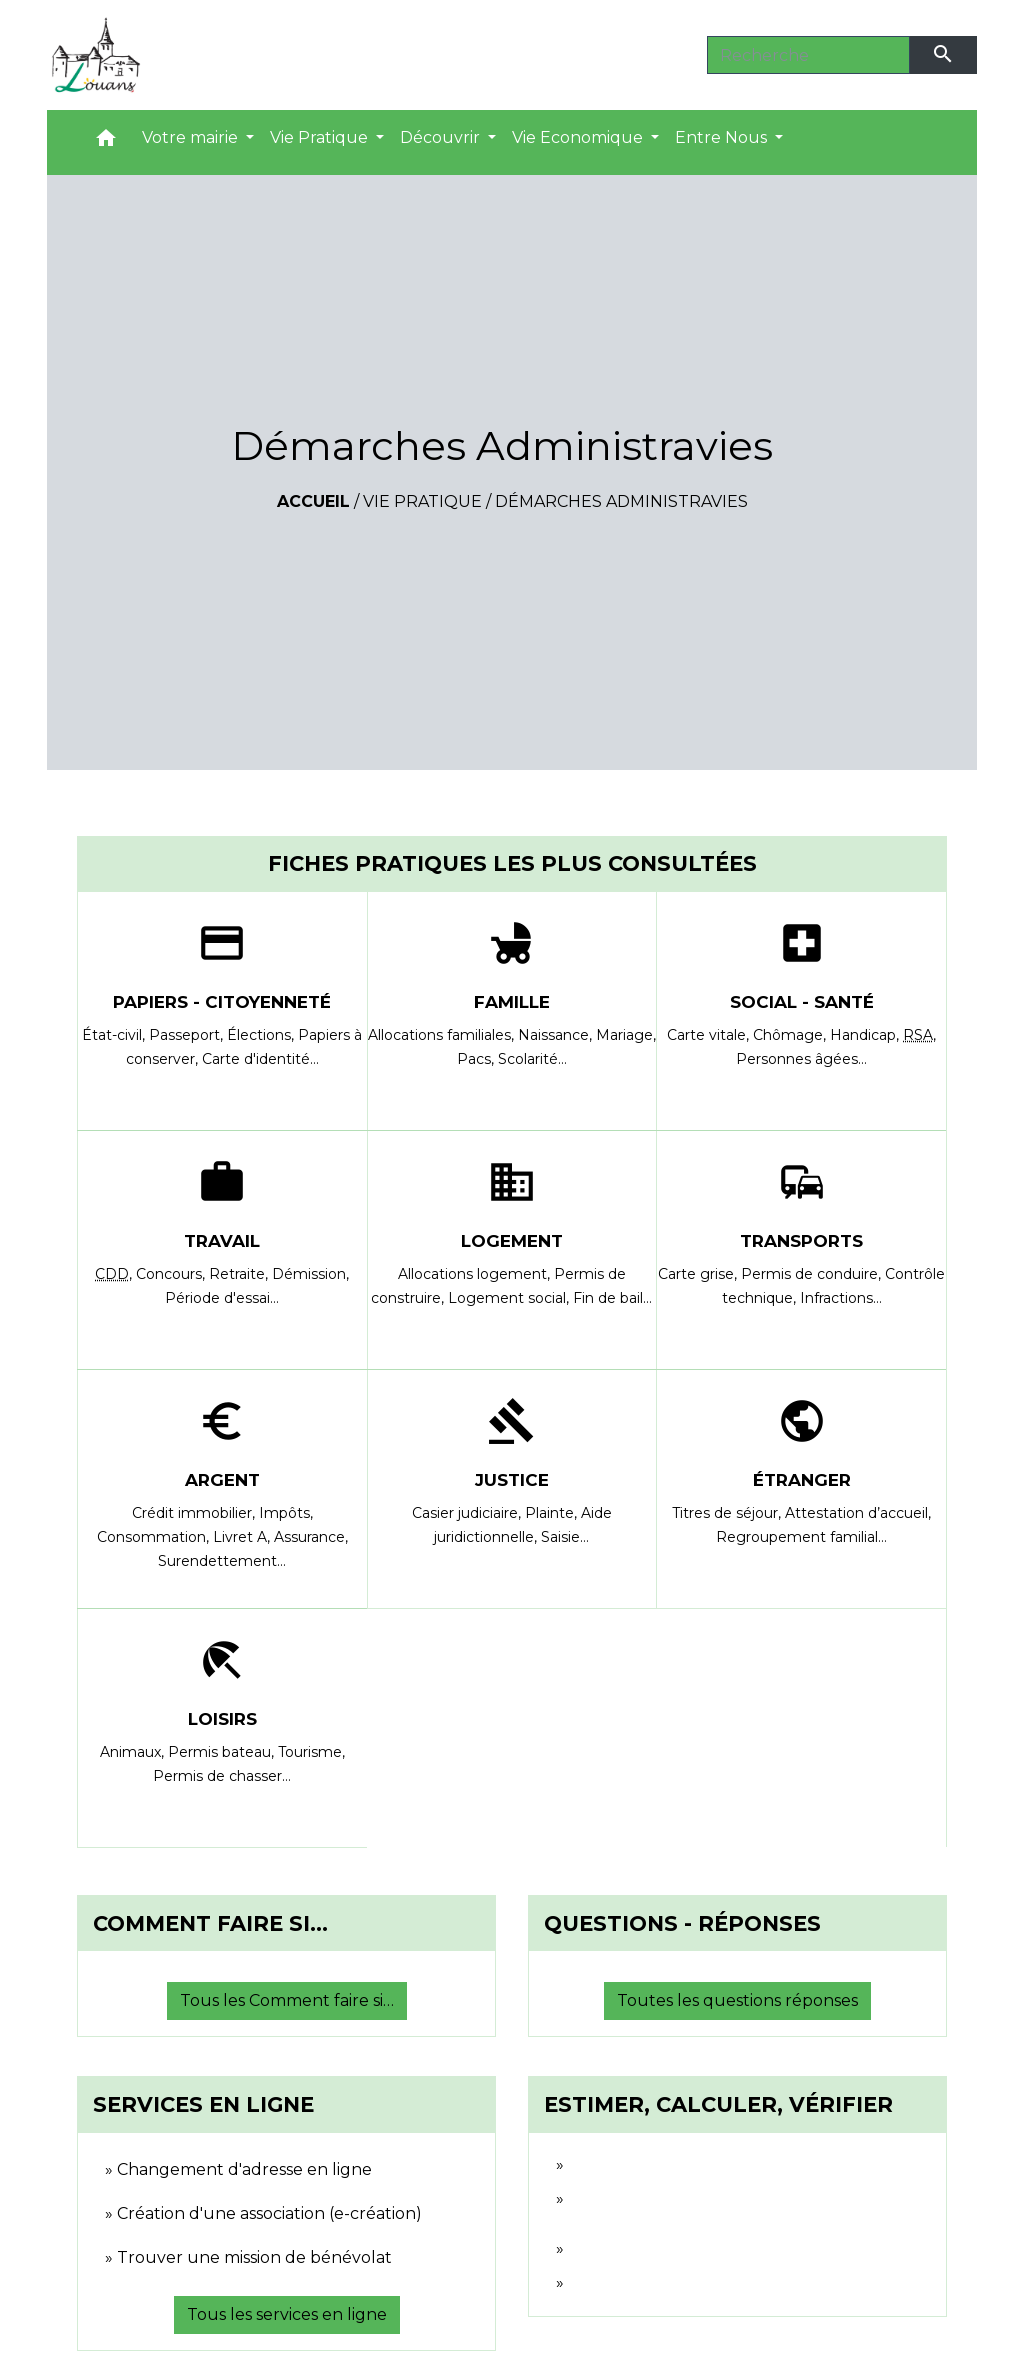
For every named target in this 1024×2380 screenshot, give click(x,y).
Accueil (313, 501)
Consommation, (155, 1537)
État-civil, (115, 1035)
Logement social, (510, 1298)
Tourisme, (311, 1752)
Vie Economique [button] (579, 137)
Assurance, (311, 1537)
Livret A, (243, 1537)
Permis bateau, (223, 1752)
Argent (222, 1480)
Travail (222, 1241)
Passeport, (188, 1035)
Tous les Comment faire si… (287, 2000)
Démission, (310, 1274)
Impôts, (286, 1513)
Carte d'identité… (260, 1059)
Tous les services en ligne (287, 2314)
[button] (106, 142)
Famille (512, 1002)
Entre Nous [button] (723, 137)
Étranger (802, 1480)
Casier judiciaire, (468, 1513)
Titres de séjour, (728, 1513)
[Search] (808, 55)
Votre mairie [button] (192, 137)
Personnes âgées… (801, 1059)
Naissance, (557, 1035)
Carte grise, (699, 1274)
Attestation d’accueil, (858, 1513)
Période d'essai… (222, 1298)
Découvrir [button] (442, 137)
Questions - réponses (682, 1923)
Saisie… (565, 1537)
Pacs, (477, 1059)
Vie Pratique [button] (321, 137)
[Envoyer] (944, 55)
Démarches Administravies (621, 501)
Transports (801, 1241)
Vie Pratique (422, 501)
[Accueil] (96, 55)
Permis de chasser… (222, 1776)
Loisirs (222, 1719)
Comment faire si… (210, 1923)
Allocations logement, (476, 1274)
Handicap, (866, 1035)
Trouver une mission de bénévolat (254, 2257)
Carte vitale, (710, 1035)
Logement (512, 1241)
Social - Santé (802, 1002)
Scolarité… (532, 1059)
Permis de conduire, (813, 1274)
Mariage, (626, 1035)
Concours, (172, 1274)
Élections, (262, 1035)
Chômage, (791, 1035)
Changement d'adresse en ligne (244, 2169)
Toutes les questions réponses (737, 2000)
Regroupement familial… (801, 1537)
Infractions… (841, 1298)
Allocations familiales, (443, 1035)
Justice (512, 1480)
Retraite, (240, 1274)
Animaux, (134, 1752)
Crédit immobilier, (195, 1513)
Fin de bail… (612, 1298)
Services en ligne (203, 2104)
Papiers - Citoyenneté (222, 1002)
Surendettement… (222, 1561)
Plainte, (553, 1513)
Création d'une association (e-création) (269, 2213)
